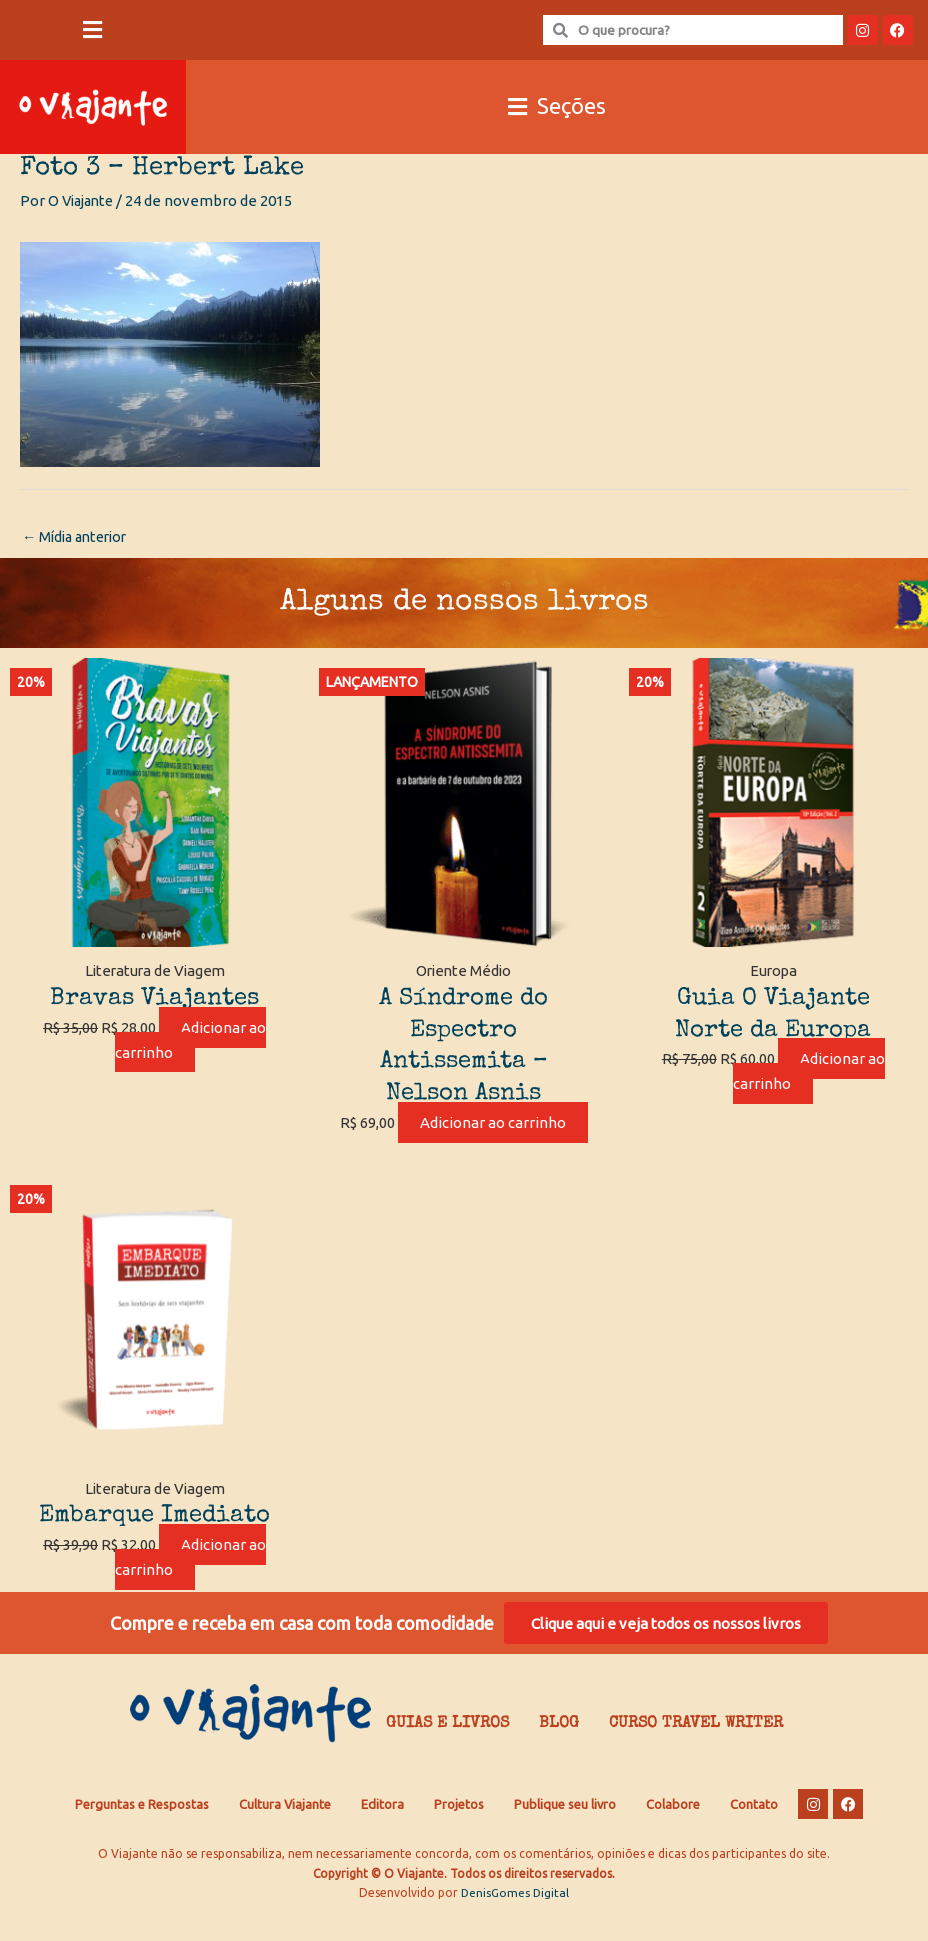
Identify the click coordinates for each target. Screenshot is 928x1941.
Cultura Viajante (285, 1833)
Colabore (673, 1833)
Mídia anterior (79, 537)
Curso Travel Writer (696, 1754)
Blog (559, 1754)
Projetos (459, 1833)
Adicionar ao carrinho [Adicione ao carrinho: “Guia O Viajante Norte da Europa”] (809, 1073)
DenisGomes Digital (515, 1921)
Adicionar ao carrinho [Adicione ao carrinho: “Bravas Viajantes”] (191, 1041)
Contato (754, 1833)
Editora (382, 1833)
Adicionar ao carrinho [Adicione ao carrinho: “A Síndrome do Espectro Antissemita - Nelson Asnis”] (485, 1136)
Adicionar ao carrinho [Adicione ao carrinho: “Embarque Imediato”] (191, 1583)
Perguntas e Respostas (142, 1833)
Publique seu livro (565, 1833)
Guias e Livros (447, 1754)
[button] (93, 30)
